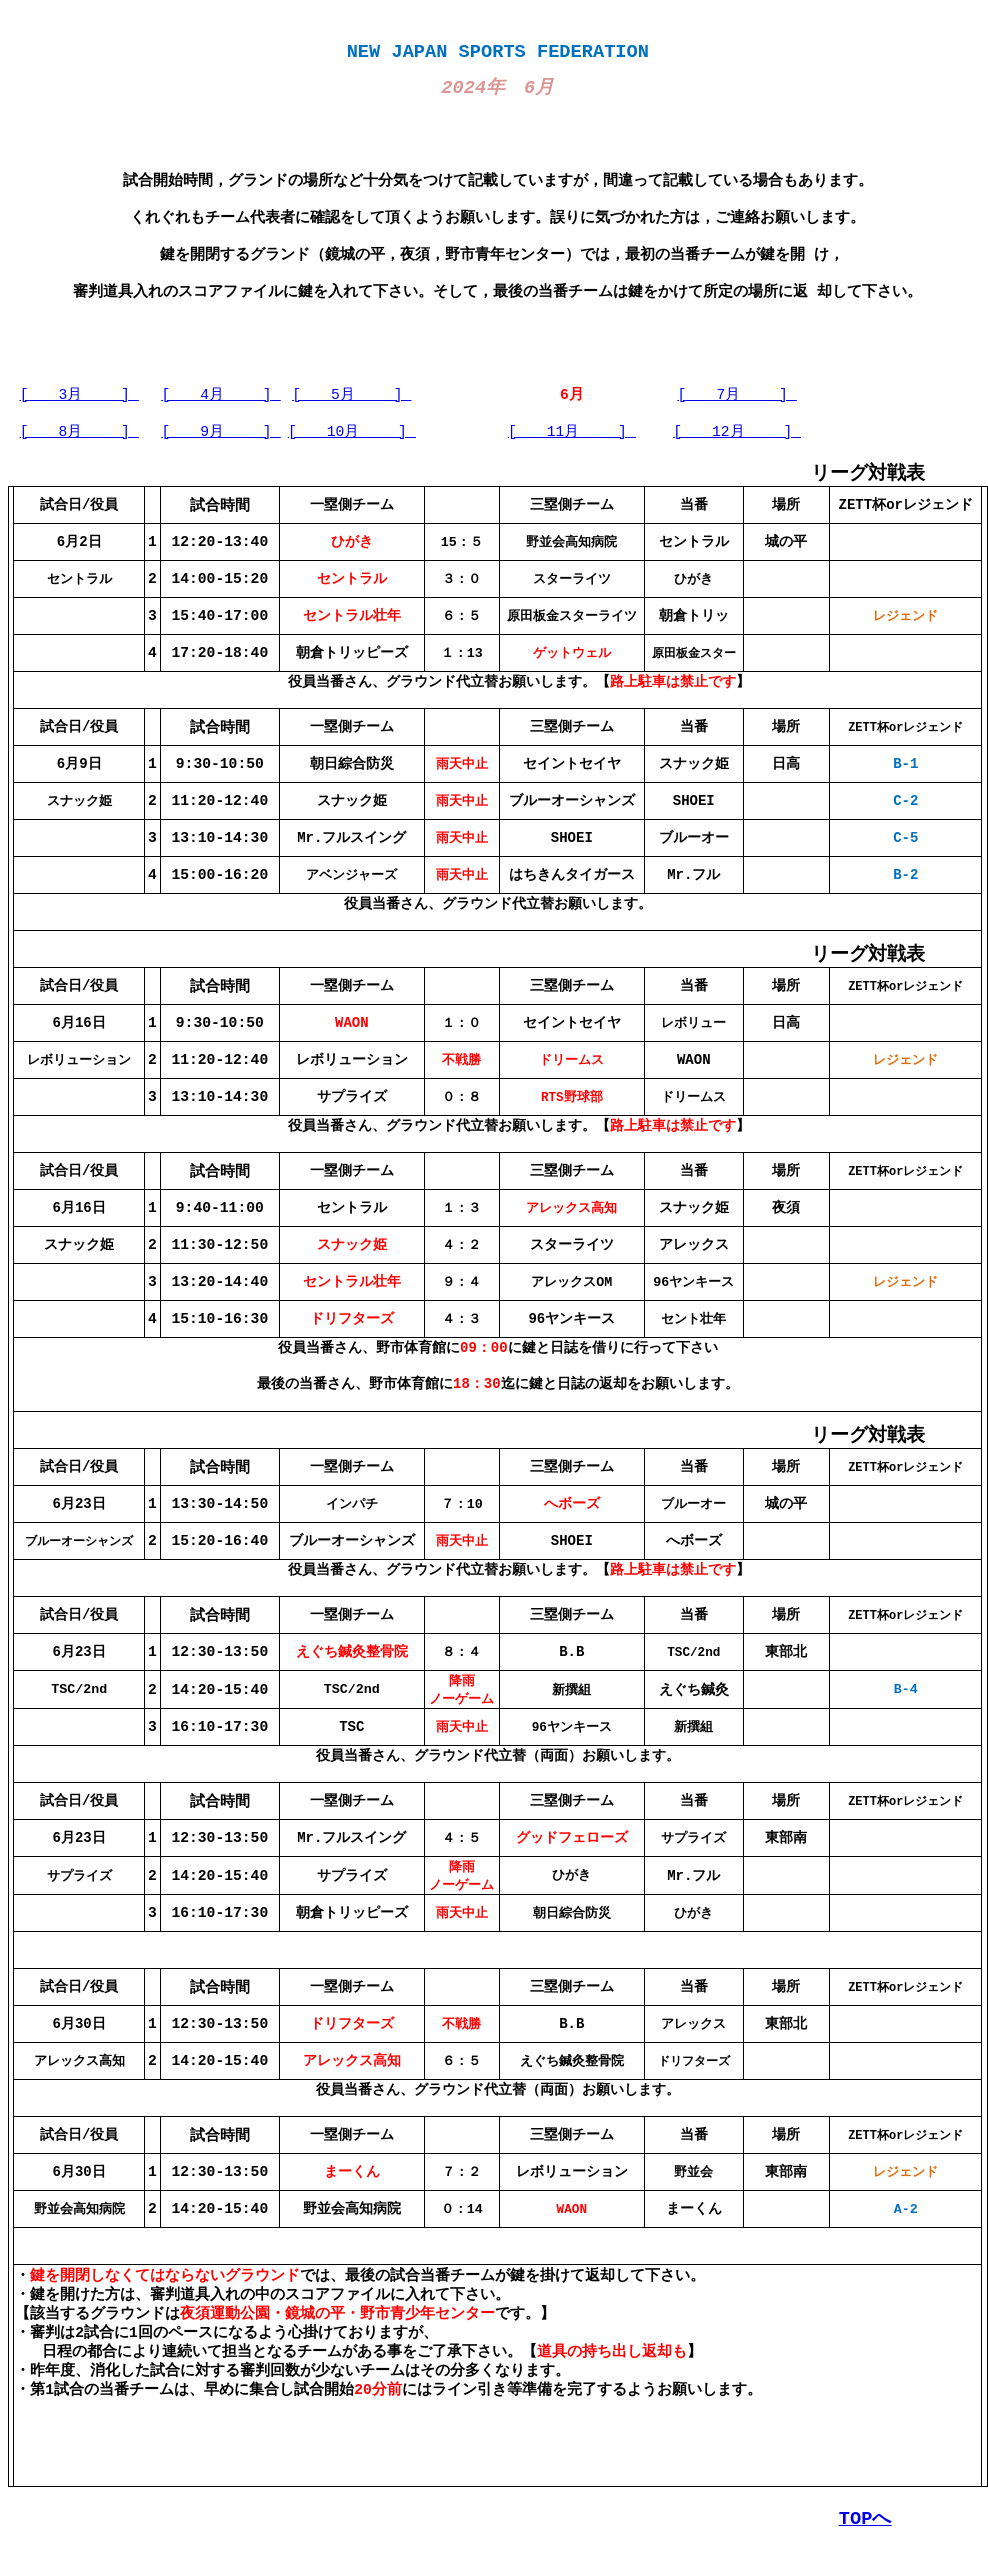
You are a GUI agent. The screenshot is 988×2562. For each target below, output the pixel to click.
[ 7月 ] (737, 394)
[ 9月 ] (220, 431)
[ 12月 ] (737, 431)
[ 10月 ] (352, 431)
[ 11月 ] (572, 431)
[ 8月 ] (79, 431)
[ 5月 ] (351, 394)
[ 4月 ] (220, 394)
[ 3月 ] (79, 394)
